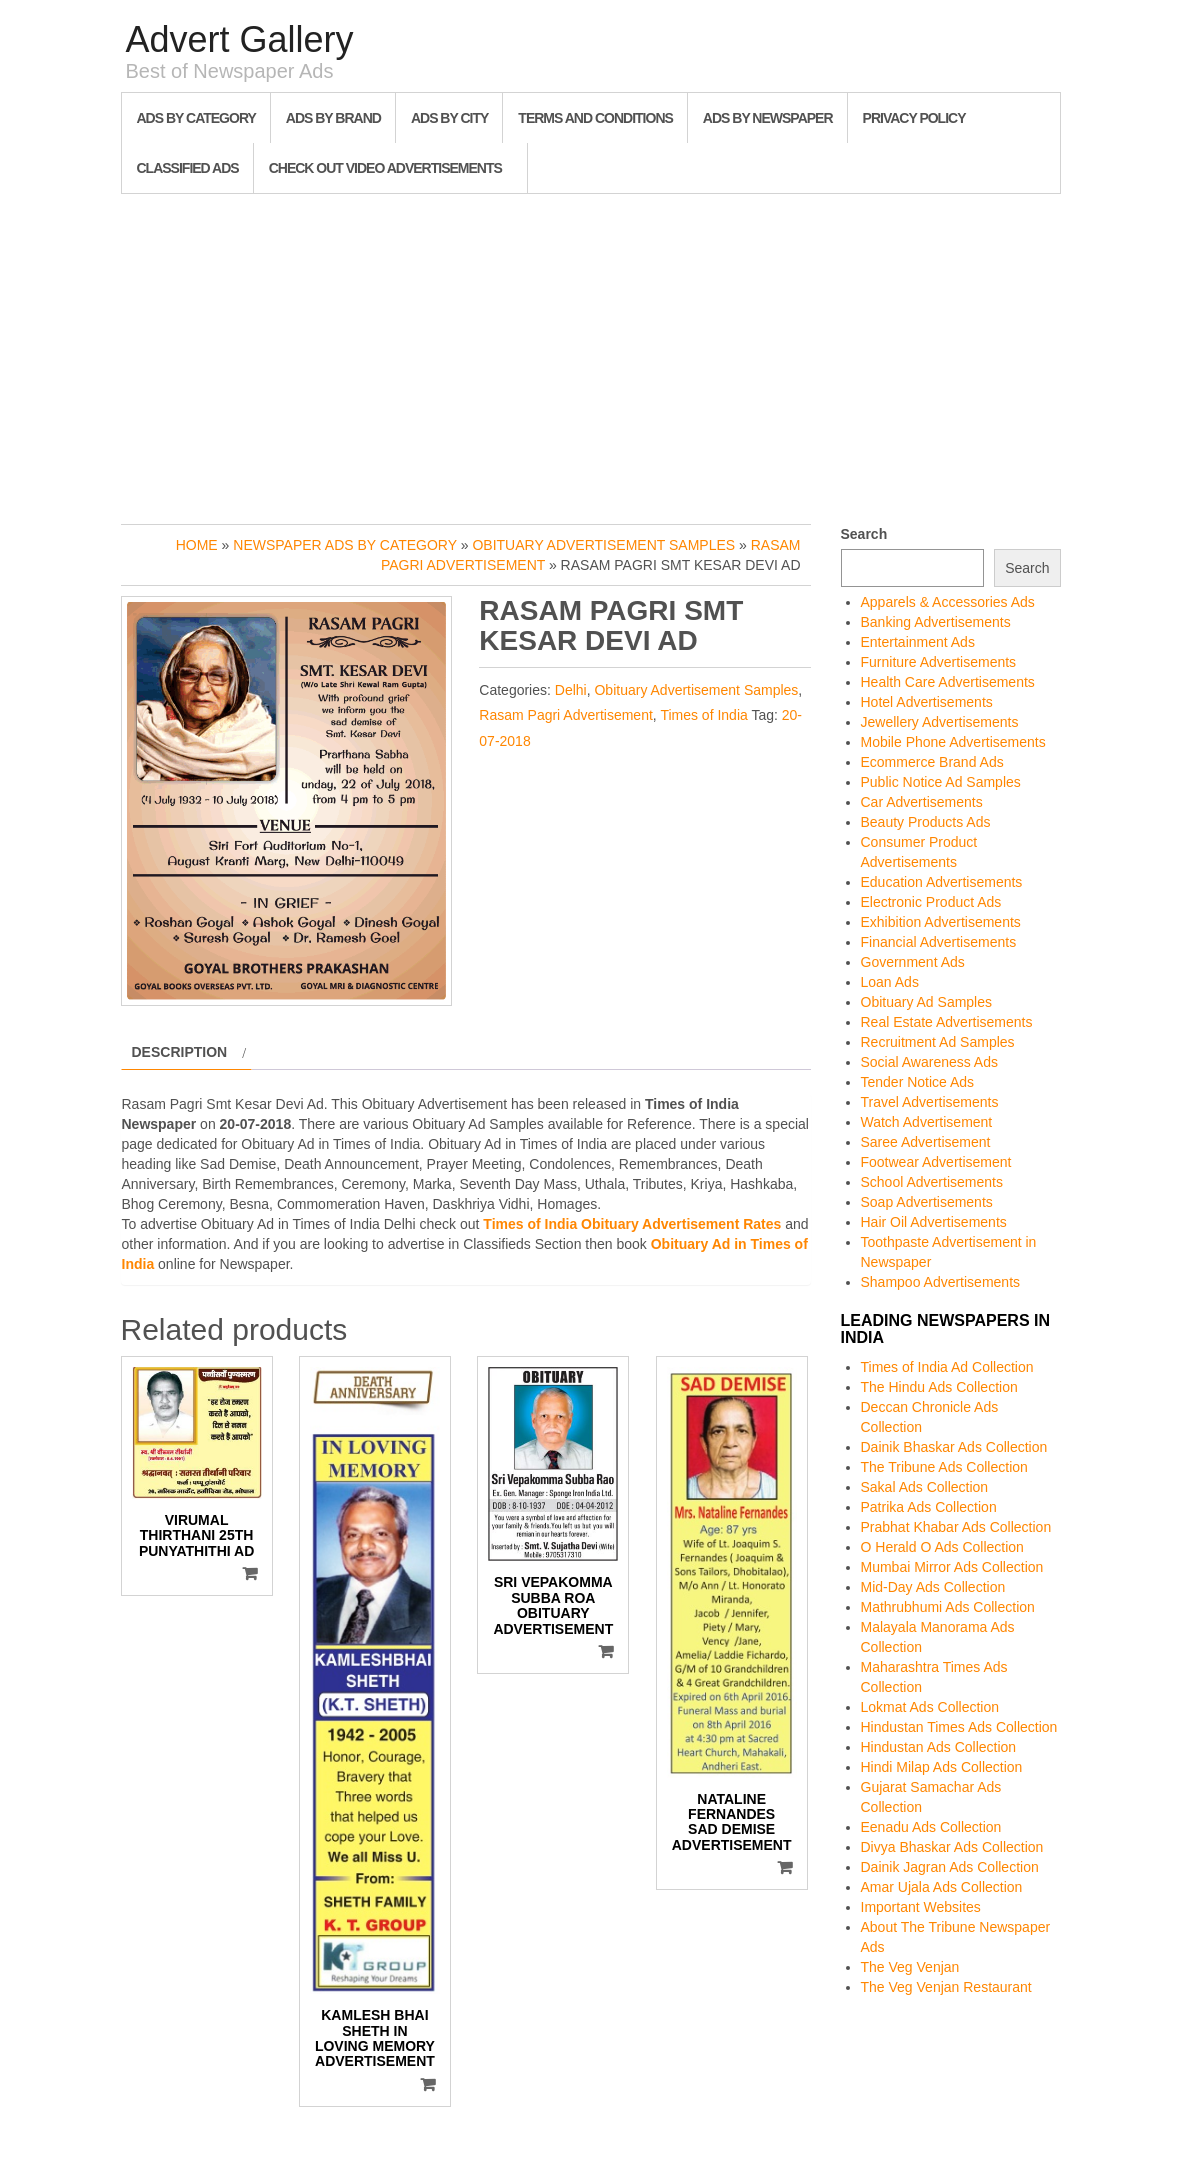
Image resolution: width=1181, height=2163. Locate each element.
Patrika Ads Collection (929, 1507)
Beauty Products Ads (926, 822)
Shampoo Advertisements (941, 1282)
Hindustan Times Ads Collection (959, 1727)
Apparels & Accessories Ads (948, 602)
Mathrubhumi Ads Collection (948, 1607)
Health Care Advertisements (948, 682)
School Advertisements (932, 1182)
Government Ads (913, 962)
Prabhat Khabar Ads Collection (956, 1527)
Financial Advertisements (939, 942)
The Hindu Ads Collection (939, 1387)
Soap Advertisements (927, 1202)
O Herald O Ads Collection (942, 1547)
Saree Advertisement (926, 1142)
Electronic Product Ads (931, 902)
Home (197, 545)
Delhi (571, 690)
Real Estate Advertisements (947, 1022)
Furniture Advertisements (939, 662)
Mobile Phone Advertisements (953, 742)
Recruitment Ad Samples (938, 1042)
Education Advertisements (942, 882)
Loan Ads (890, 982)
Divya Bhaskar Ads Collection (952, 1847)
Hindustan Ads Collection (939, 1747)
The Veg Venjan (910, 1967)
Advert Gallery (240, 39)
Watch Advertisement (927, 1122)
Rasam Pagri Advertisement (566, 715)
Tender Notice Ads (918, 1082)
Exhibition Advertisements (941, 922)
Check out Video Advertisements (385, 168)
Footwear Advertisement (936, 1162)
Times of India (703, 715)
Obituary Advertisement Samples (603, 545)
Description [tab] (180, 1052)
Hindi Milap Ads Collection (942, 1767)
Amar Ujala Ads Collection (942, 1887)
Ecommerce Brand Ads (932, 762)
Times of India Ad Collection (947, 1367)
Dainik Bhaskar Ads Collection (954, 1447)
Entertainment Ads (918, 642)
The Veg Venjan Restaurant (946, 1987)
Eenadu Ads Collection (931, 1827)
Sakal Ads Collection (925, 1487)
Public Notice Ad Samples (941, 782)
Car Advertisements (922, 802)
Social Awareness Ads (930, 1062)
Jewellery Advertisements (940, 722)
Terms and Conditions (595, 118)
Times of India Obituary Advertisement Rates (632, 1224)
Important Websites (921, 1907)
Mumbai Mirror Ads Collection (952, 1567)
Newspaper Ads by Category (345, 545)
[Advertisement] (591, 354)
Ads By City (449, 118)
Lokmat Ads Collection (930, 1707)
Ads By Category (196, 118)
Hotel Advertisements (927, 702)
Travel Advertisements (930, 1102)
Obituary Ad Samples (927, 1002)
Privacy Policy (914, 118)
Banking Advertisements (936, 622)
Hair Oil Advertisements (934, 1222)
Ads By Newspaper (768, 118)
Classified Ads (188, 168)
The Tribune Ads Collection (944, 1467)
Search (864, 534)
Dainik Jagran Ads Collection (950, 1867)
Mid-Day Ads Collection (933, 1587)
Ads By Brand (333, 118)
